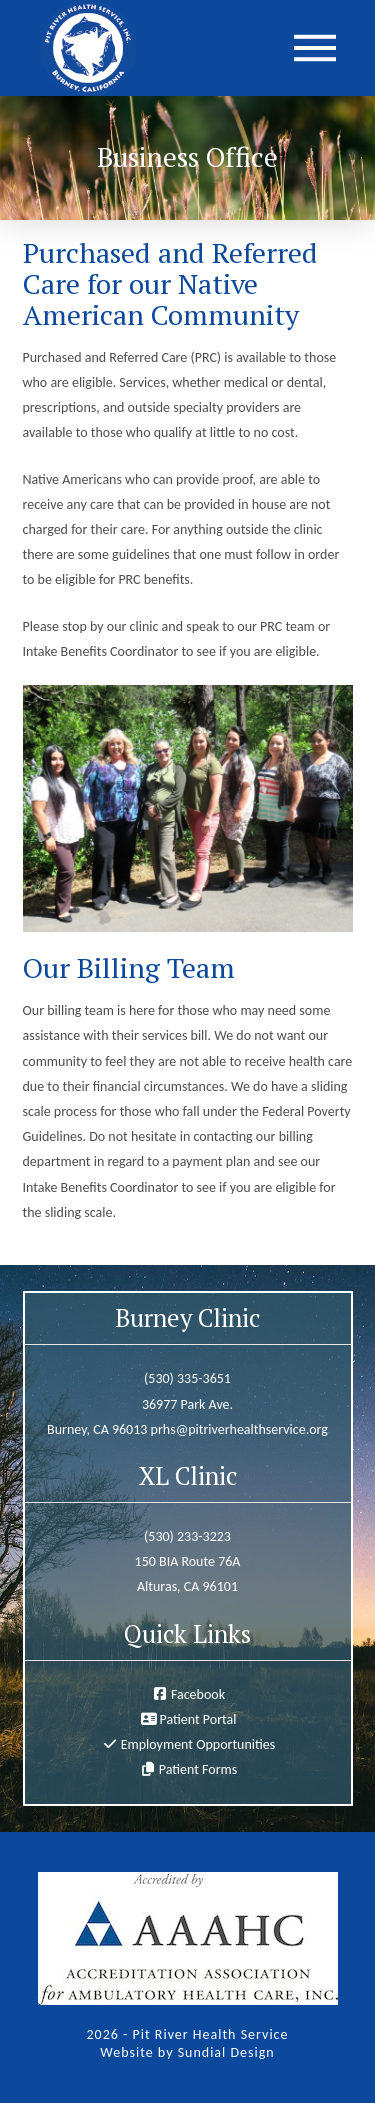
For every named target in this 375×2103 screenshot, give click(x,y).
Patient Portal (197, 1719)
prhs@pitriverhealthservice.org (239, 1429)
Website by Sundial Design (187, 2052)
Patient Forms (198, 1769)
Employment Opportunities (198, 1744)
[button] (315, 48)
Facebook (198, 1694)
